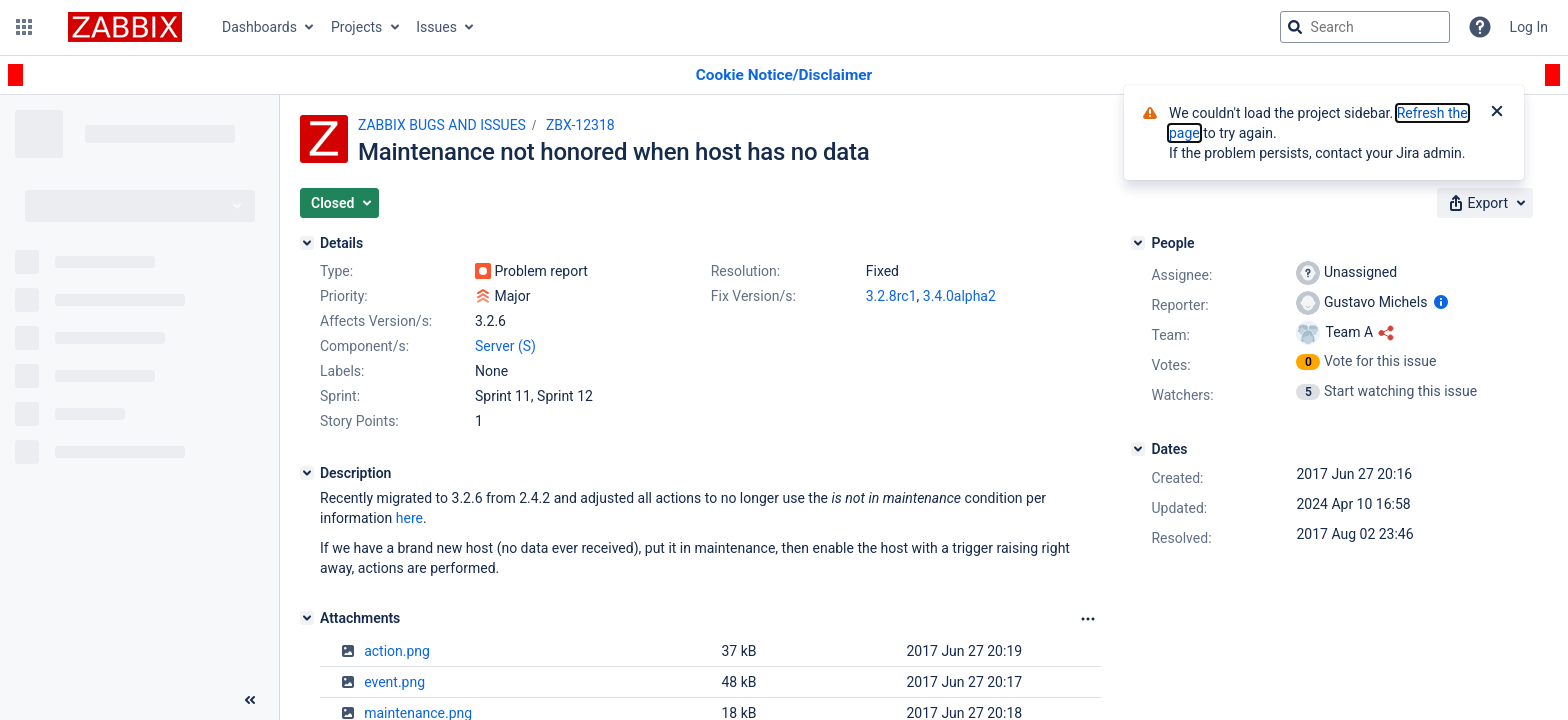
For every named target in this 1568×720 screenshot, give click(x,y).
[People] (1138, 243)
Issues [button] (436, 27)
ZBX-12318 (580, 125)
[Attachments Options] (1088, 619)
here (409, 518)
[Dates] (1138, 449)
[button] (24, 27)
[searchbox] (1365, 27)
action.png (397, 651)
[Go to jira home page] (125, 27)
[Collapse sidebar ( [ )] (250, 700)
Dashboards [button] (259, 27)
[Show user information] (1441, 302)
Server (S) (505, 346)
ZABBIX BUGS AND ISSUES (442, 125)
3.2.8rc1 (891, 296)
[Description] (307, 473)
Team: (1170, 335)
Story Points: (359, 421)
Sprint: (340, 396)
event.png (394, 682)
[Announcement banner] (784, 75)
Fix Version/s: (753, 296)
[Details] (307, 243)
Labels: (342, 371)
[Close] (1497, 113)
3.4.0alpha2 (959, 296)
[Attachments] (307, 618)
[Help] (1480, 27)
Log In (1529, 27)
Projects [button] (356, 27)
